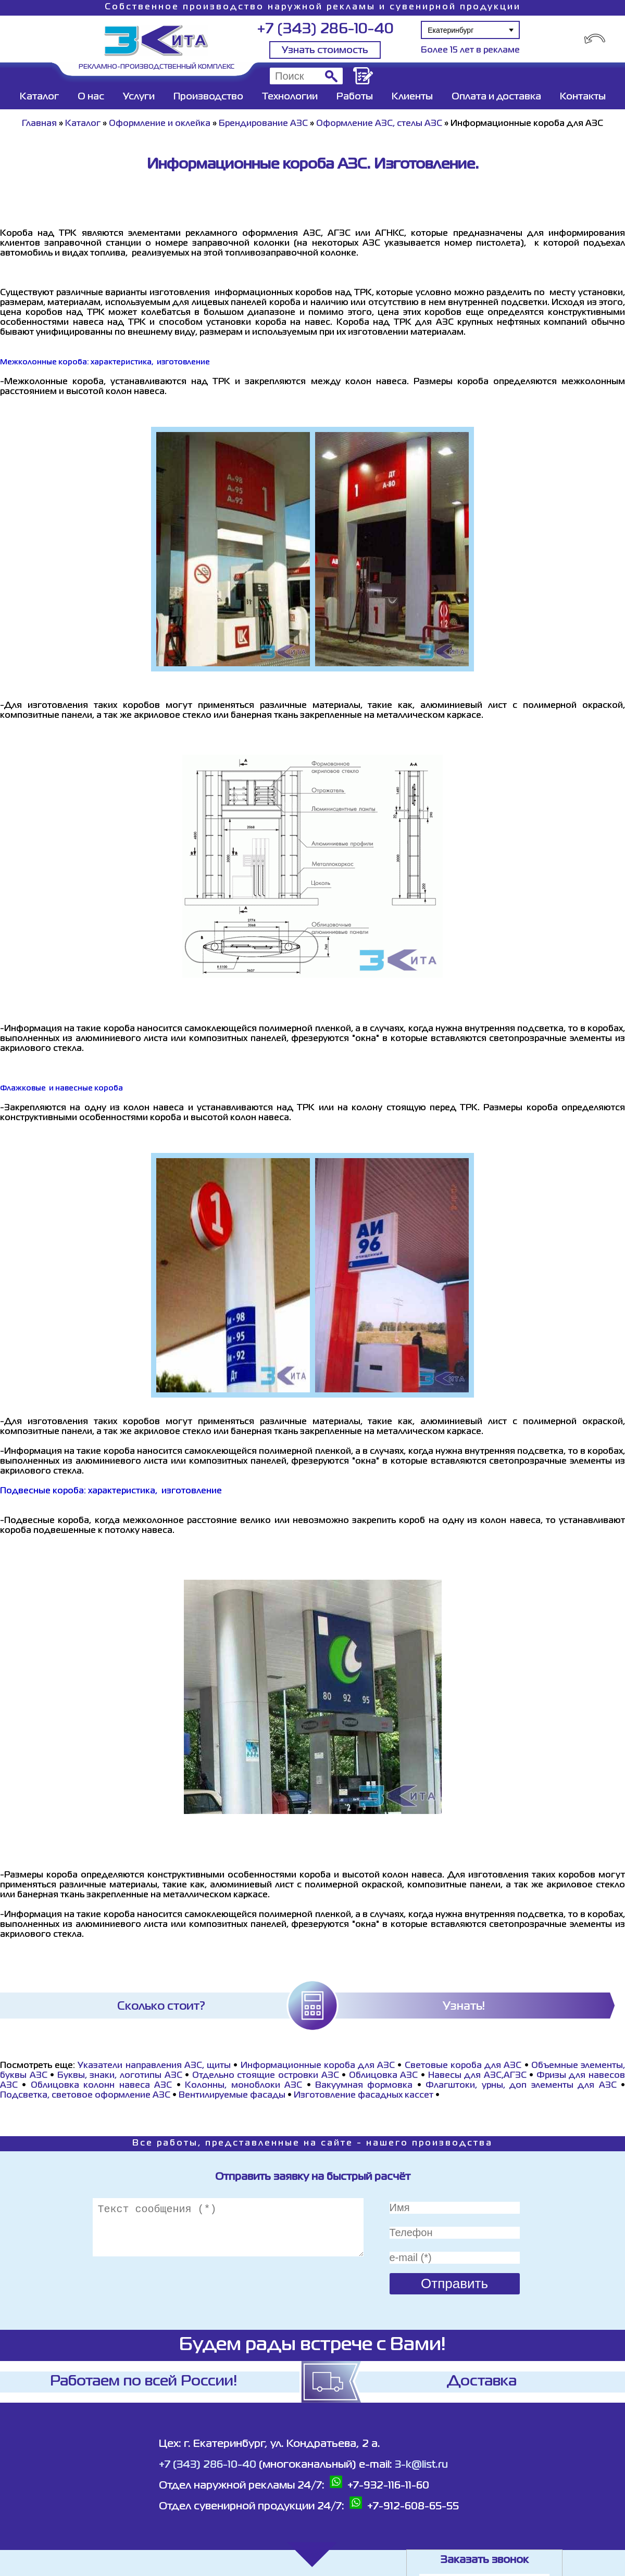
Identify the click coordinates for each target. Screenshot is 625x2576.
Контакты (583, 97)
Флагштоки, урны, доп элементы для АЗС (521, 2085)
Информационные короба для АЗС (318, 2066)
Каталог (39, 97)
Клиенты (412, 97)
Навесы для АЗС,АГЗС (477, 2075)
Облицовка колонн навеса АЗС (101, 2085)
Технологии (290, 97)
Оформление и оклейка (159, 124)
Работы (354, 97)
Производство (208, 97)
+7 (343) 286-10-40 (325, 29)
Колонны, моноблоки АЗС (243, 2085)
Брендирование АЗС (263, 124)
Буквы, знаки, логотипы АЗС (119, 2075)
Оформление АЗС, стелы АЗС (379, 124)
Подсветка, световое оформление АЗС (85, 2095)
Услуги (139, 97)
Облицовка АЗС (383, 2075)
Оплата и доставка (496, 97)
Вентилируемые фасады (232, 2095)
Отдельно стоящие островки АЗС (265, 2075)
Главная (39, 124)
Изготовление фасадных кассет (363, 2095)
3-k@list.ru (421, 2464)
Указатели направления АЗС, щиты (154, 2066)
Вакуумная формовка (366, 2085)
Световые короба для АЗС (463, 2066)
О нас (91, 97)
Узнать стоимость (325, 50)
